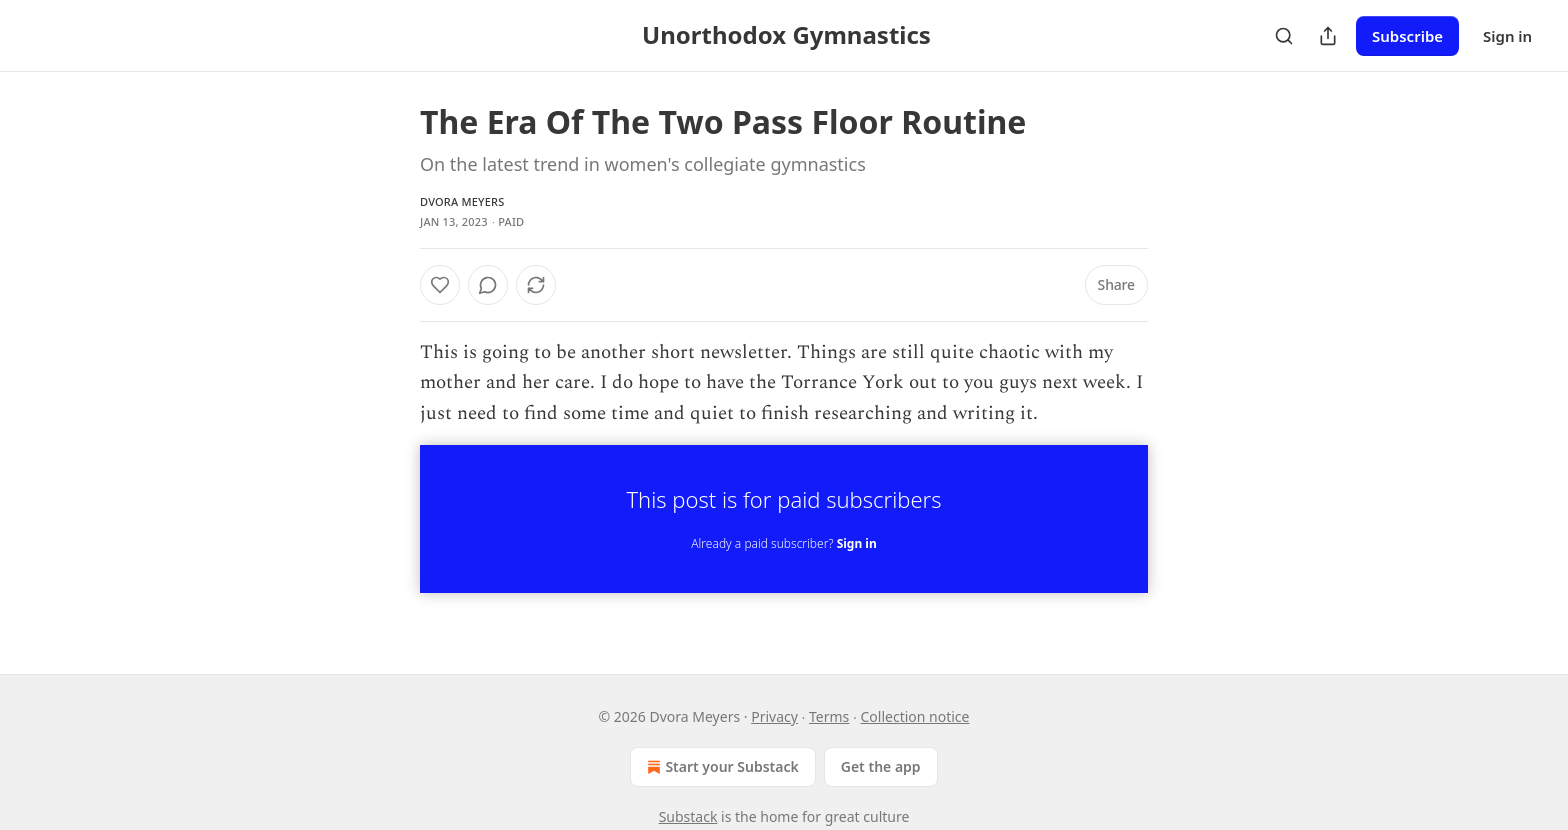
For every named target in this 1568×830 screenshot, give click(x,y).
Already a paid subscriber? (783, 543)
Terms (829, 716)
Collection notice (915, 716)
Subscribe (1407, 36)
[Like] (440, 285)
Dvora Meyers (462, 201)
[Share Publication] (1328, 36)
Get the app (881, 766)
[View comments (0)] (488, 285)
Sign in (1507, 36)
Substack (688, 816)
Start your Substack (720, 767)
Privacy (774, 716)
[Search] (1284, 36)
